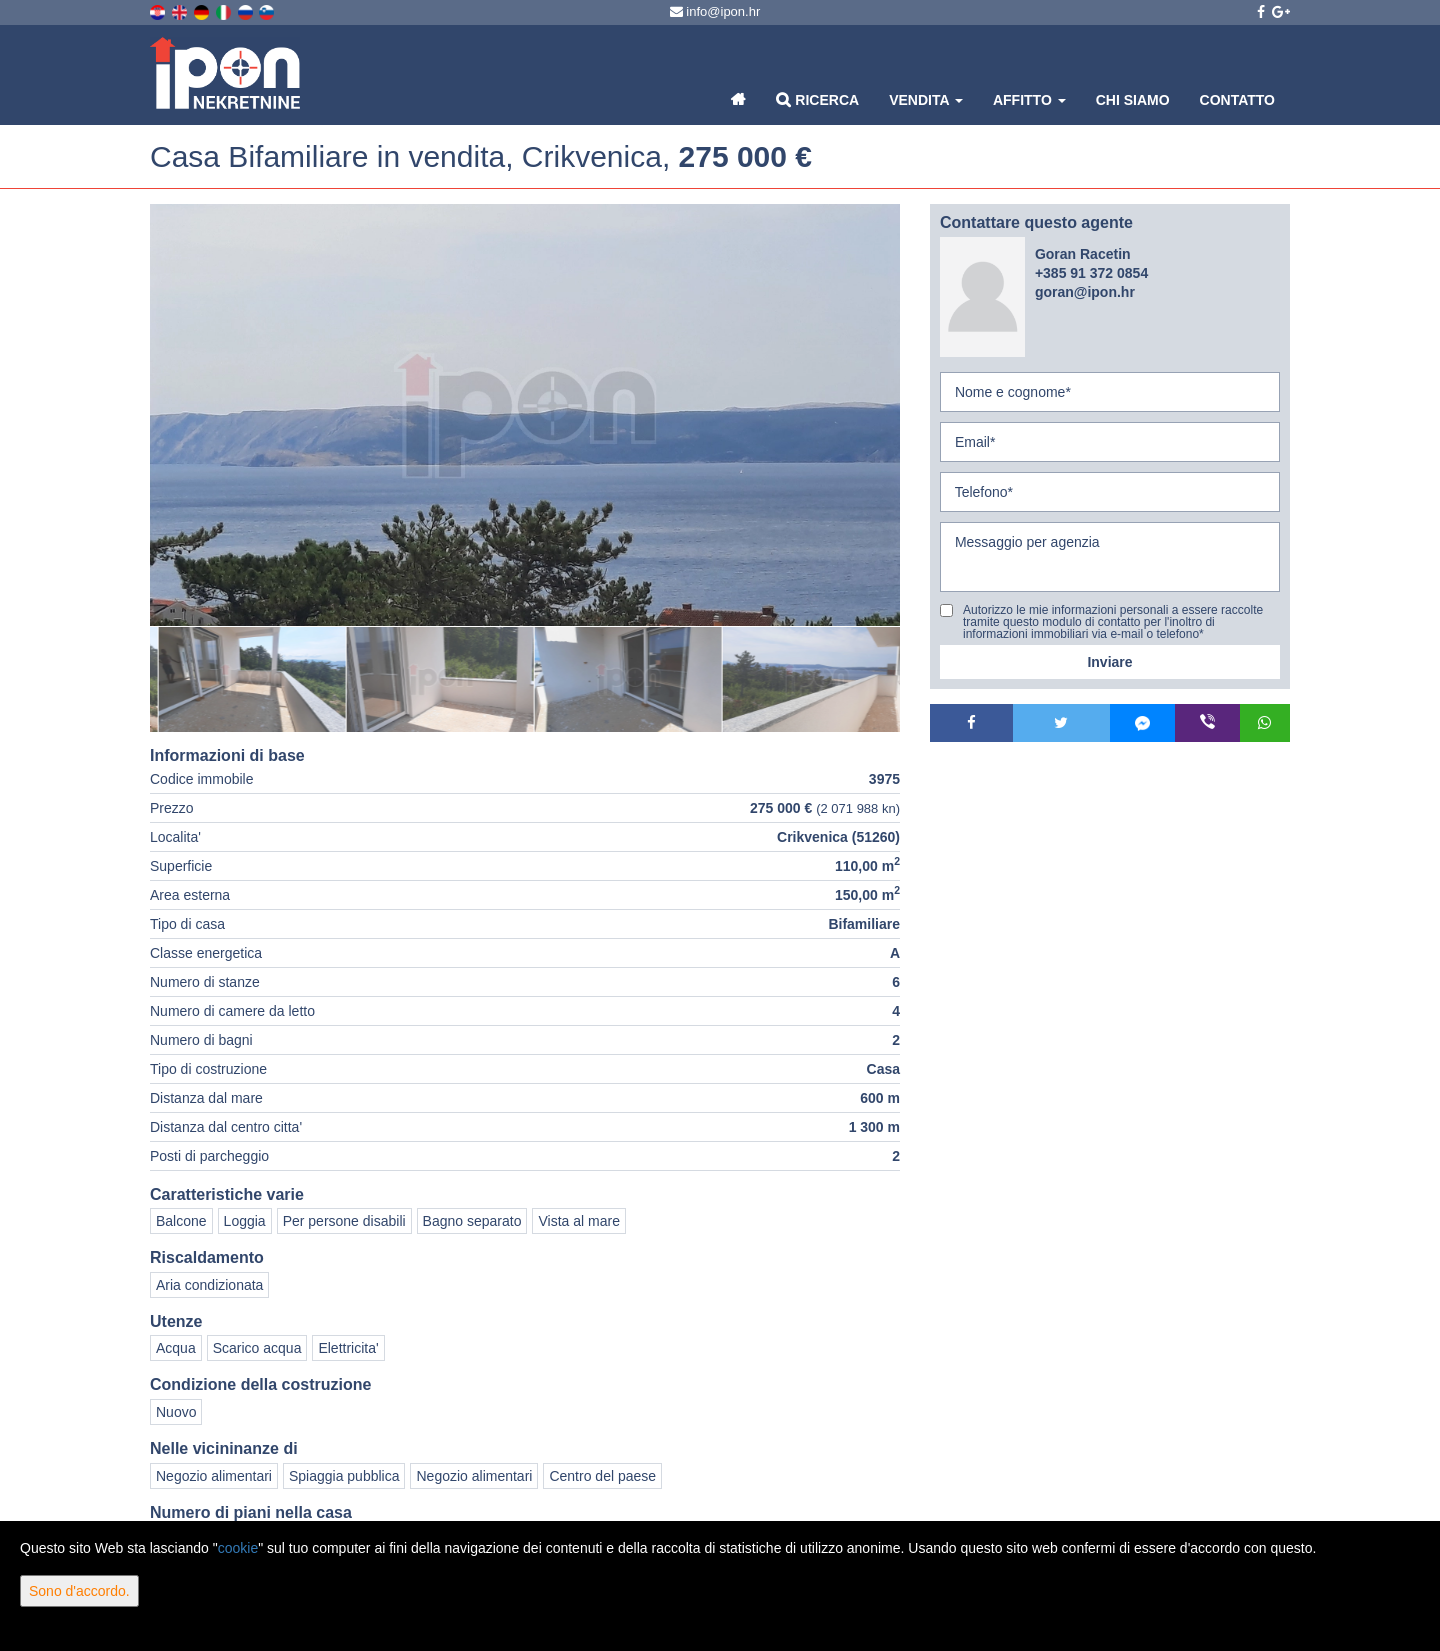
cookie (238, 1548)
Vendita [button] (926, 100)
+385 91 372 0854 (1091, 273)
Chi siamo (1133, 100)
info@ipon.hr (715, 11)
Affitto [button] (1029, 100)
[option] (244, 679)
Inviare (1109, 662)
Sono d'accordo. (79, 1591)
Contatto (1237, 100)
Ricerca (817, 99)
